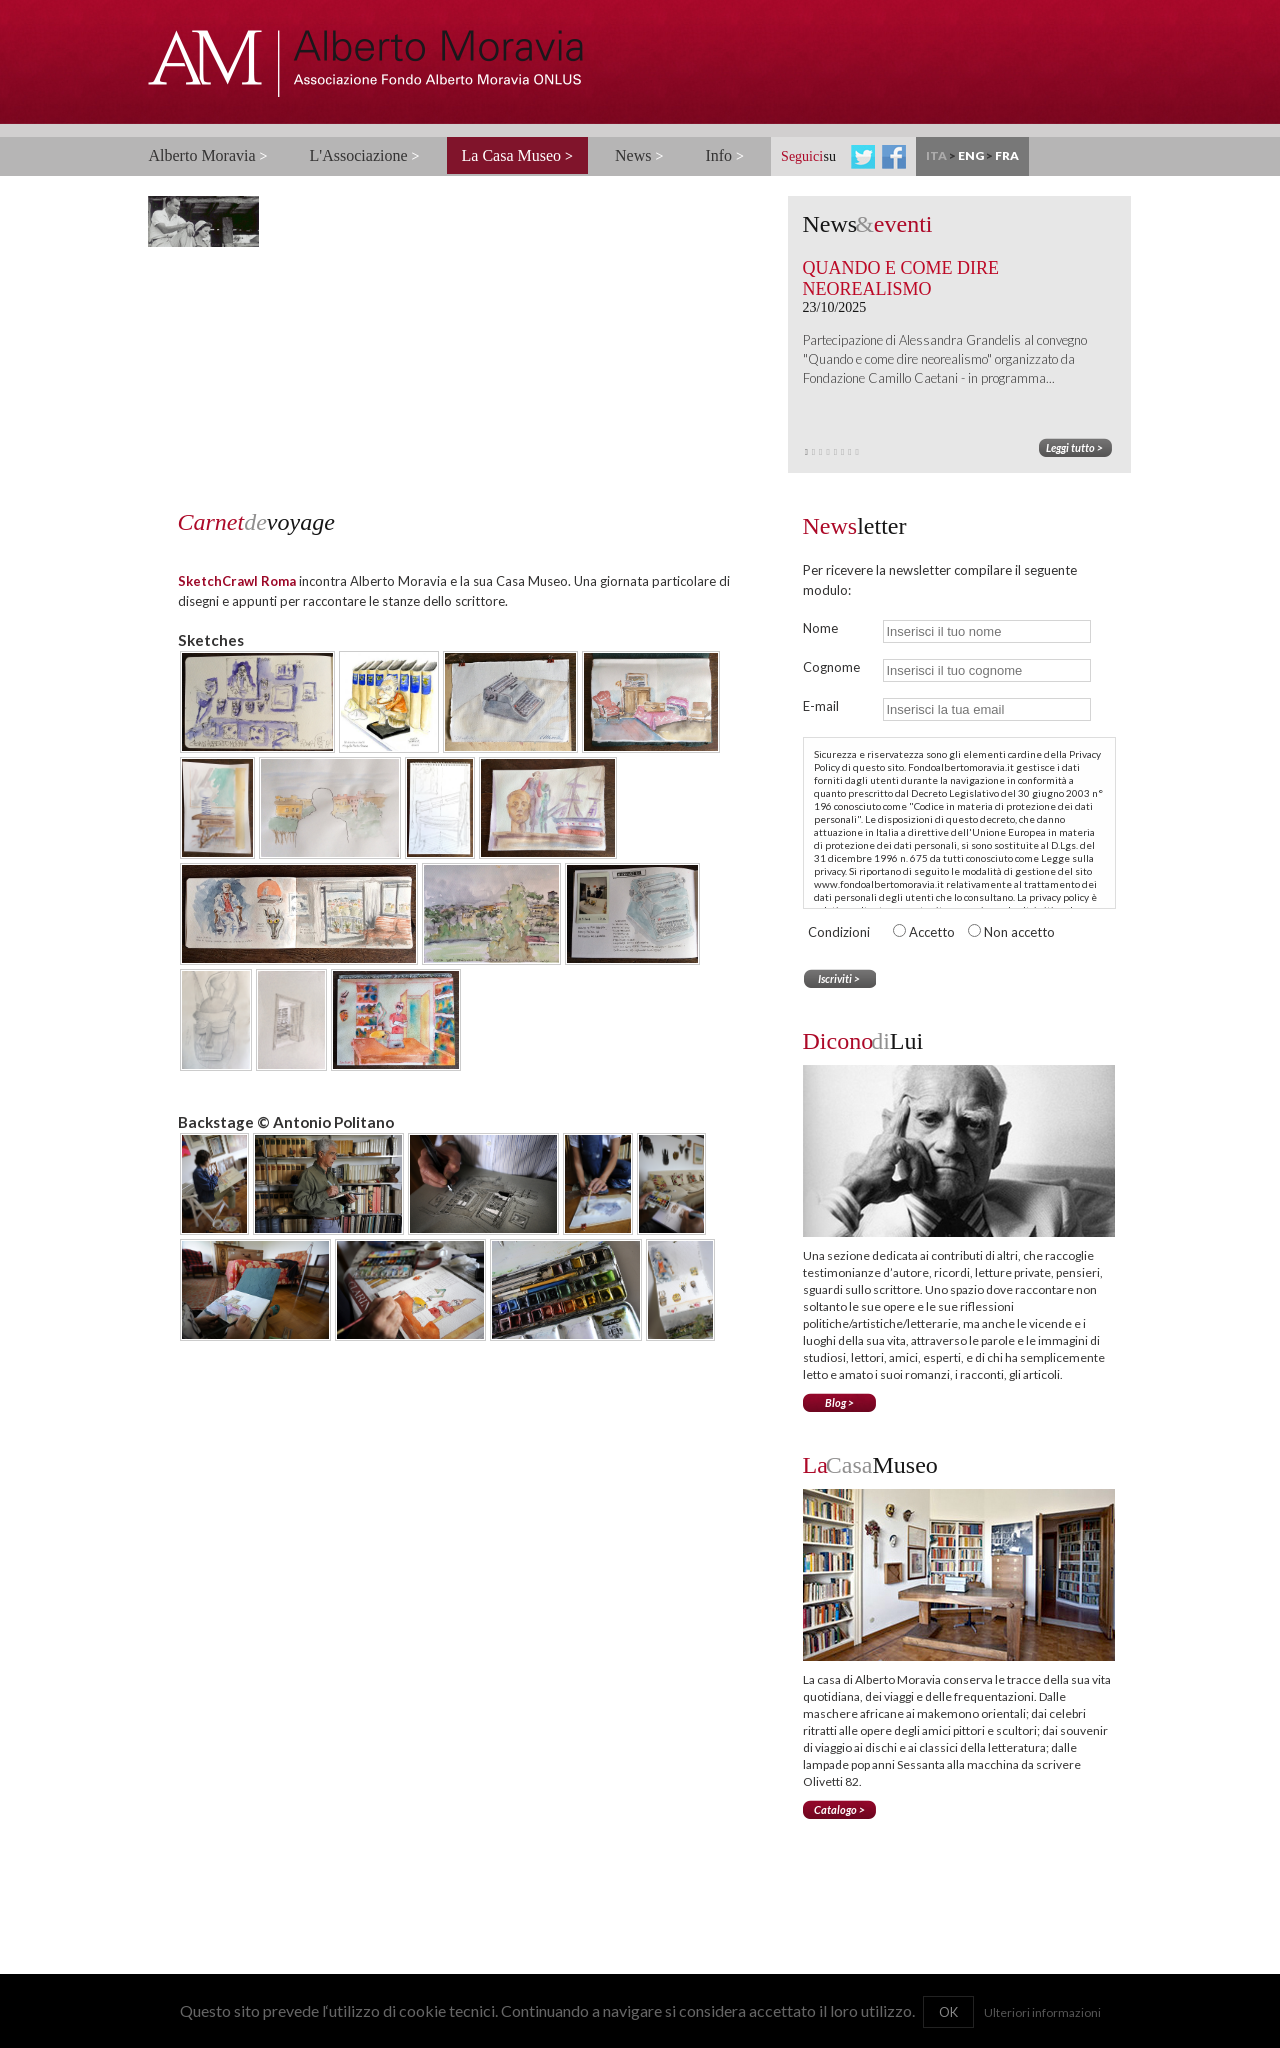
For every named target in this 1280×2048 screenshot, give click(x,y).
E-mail (821, 706)
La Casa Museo (518, 155)
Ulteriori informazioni (1042, 2012)
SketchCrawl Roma (237, 581)
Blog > (839, 1402)
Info (724, 155)
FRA (1007, 155)
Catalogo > (839, 1809)
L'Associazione (365, 155)
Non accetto (1019, 932)
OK (948, 2012)
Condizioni (839, 932)
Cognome (831, 667)
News (639, 155)
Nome (820, 628)
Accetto (933, 932)
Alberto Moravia (208, 155)
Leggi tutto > (1074, 447)
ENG (971, 155)
